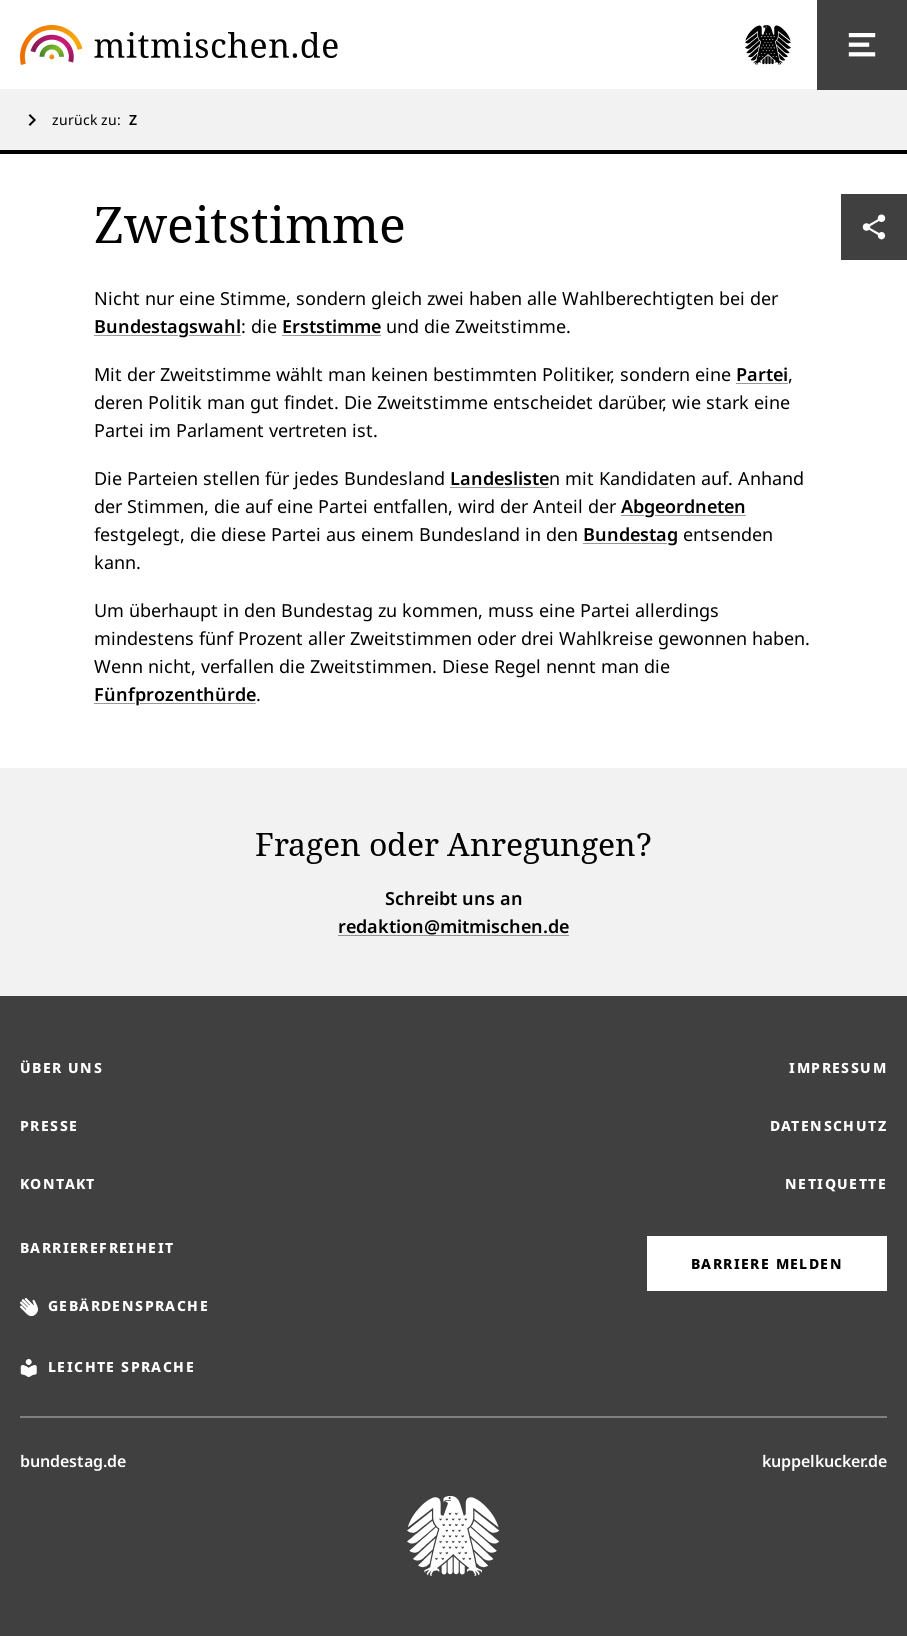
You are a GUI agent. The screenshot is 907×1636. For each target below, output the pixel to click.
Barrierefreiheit (97, 1247)
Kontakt (58, 1183)
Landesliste (499, 478)
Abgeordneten (683, 506)
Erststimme (331, 326)
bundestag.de (73, 1460)
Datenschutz (828, 1125)
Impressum (838, 1067)
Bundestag (630, 534)
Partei (762, 374)
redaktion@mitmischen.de (453, 926)
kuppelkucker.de (824, 1460)
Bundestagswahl (167, 326)
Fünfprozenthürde (175, 694)
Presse (49, 1125)
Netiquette (836, 1183)
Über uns (61, 1067)
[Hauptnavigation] (862, 45)
